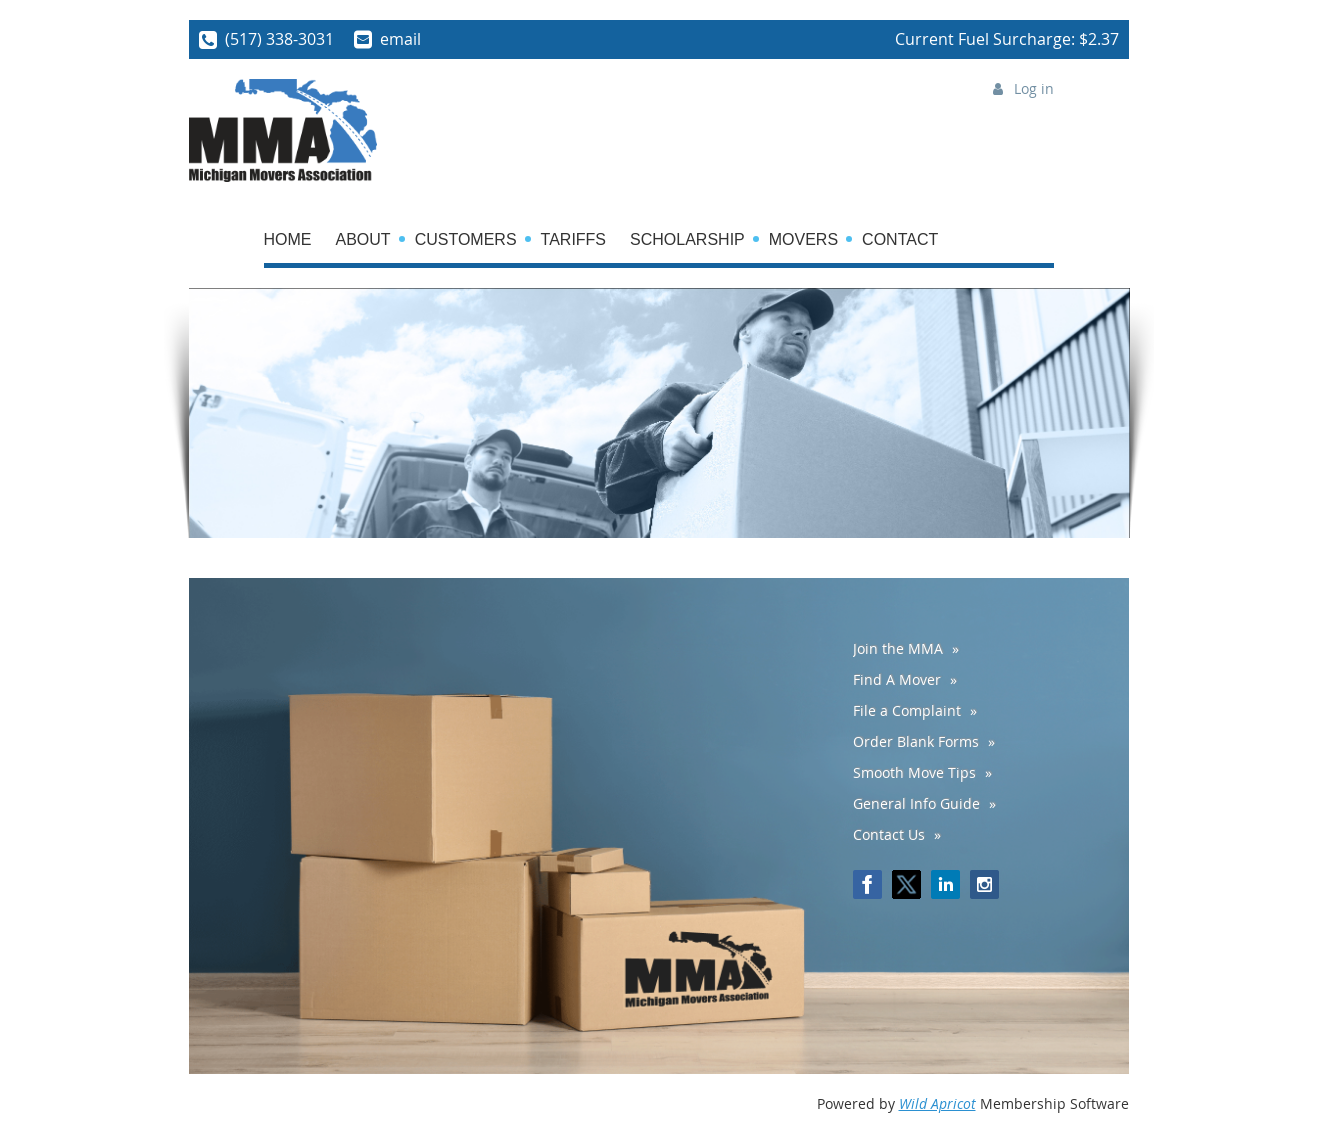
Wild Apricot (937, 1103)
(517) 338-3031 (279, 39)
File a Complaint (907, 710)
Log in (1034, 88)
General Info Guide (916, 803)
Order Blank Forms (916, 741)
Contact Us (889, 834)
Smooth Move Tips (914, 772)
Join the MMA (898, 648)
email (400, 39)
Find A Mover (897, 679)
